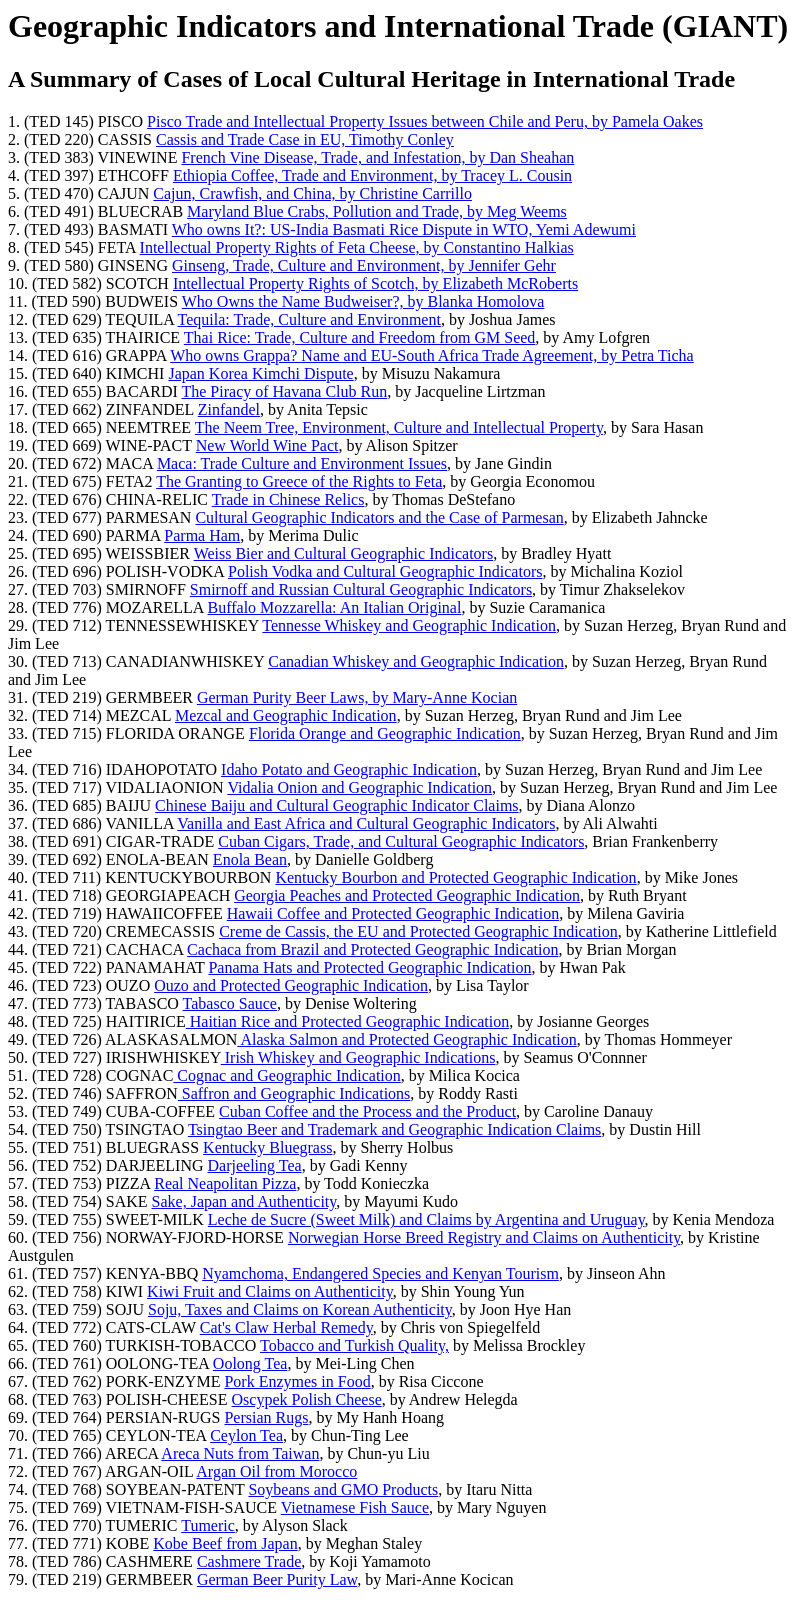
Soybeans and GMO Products (343, 1489)
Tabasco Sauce (230, 1003)
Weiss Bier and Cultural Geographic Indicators (344, 553)
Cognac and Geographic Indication (286, 1075)
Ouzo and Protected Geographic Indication (291, 985)
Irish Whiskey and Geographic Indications (358, 1057)
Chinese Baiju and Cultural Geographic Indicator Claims (336, 805)
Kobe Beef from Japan (225, 1543)
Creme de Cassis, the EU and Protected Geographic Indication (418, 931)
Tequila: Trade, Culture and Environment (309, 319)
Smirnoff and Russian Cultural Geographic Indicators (361, 589)
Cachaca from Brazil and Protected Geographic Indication (372, 949)
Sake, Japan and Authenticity (244, 1201)
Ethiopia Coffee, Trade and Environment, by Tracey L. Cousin (372, 175)
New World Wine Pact (267, 445)
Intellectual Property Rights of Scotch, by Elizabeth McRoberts (375, 283)
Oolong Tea (250, 1363)
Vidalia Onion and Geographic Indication (359, 787)
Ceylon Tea (246, 1435)
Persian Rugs (266, 1417)
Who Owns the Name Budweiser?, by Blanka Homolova (363, 301)
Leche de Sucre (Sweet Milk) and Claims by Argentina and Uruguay (426, 1219)
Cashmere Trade (249, 1561)
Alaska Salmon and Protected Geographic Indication (406, 1039)
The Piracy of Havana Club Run (284, 391)
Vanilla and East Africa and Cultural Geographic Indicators (366, 823)
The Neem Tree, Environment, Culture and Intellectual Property (399, 427)
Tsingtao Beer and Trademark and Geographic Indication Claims (394, 1129)
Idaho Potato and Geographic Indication (349, 769)
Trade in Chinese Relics (288, 499)
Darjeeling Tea (255, 1165)
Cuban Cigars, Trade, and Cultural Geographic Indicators (401, 841)
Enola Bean (250, 859)
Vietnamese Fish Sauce (355, 1507)
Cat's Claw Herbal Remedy (286, 1327)
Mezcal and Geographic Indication (286, 715)
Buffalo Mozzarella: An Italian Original (335, 607)
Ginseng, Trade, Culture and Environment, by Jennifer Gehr (364, 265)
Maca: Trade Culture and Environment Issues (302, 463)
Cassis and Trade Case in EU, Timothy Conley (305, 139)
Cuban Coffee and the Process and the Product (367, 1111)
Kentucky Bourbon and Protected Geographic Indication (455, 877)
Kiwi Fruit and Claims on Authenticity (270, 1291)
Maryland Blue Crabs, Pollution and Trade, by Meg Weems (377, 211)
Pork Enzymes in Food (297, 1381)
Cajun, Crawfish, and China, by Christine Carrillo (312, 193)
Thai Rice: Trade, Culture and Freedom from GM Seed (360, 337)
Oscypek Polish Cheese (307, 1399)
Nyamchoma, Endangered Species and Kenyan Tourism (380, 1273)
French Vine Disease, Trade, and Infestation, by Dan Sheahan (377, 157)
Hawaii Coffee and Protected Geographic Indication (393, 913)
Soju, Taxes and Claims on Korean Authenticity (300, 1309)
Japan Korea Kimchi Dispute (260, 373)
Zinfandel (229, 409)
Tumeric (208, 1525)
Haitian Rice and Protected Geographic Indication (347, 1021)
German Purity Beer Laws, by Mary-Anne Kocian (357, 697)
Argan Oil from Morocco (276, 1471)
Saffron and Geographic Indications (294, 1093)
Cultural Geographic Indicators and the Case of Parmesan (379, 517)
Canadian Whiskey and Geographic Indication (416, 661)
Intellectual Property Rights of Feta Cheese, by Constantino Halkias (357, 247)
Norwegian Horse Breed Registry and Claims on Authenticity (484, 1237)
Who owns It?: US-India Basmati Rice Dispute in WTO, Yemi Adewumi (404, 229)
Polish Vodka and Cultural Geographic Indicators (385, 571)
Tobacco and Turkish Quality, (354, 1345)
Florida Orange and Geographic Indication (385, 733)
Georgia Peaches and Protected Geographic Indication (407, 895)
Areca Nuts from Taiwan (240, 1453)
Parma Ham (202, 535)
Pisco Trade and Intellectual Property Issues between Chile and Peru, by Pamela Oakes (425, 121)
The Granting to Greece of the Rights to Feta (299, 481)
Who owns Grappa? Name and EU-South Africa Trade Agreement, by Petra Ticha (431, 355)
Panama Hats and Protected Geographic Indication (369, 967)
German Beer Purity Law (277, 1579)
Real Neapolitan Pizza (225, 1183)
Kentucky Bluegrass (267, 1147)
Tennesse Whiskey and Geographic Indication (409, 625)
